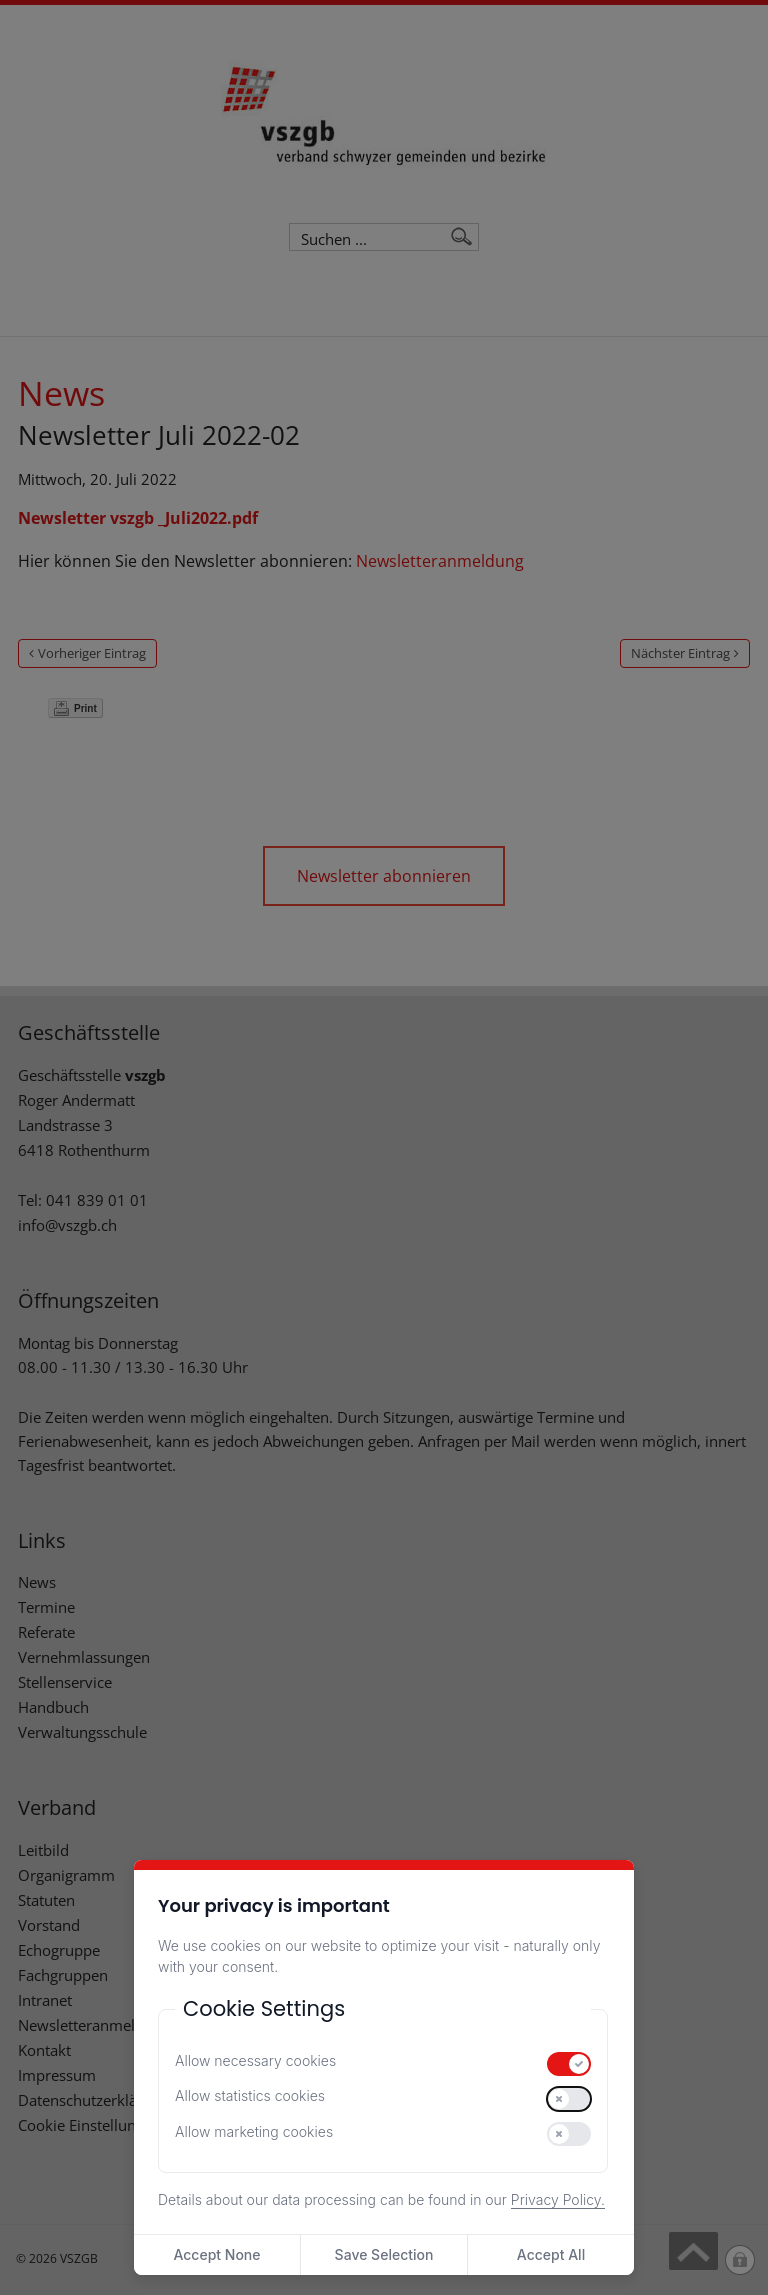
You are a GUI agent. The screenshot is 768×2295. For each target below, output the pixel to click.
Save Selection (384, 2254)
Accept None (216, 2254)
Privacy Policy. (558, 2199)
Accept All (551, 2254)
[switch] (569, 2064)
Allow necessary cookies (255, 2060)
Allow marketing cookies (254, 2131)
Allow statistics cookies (250, 2095)
